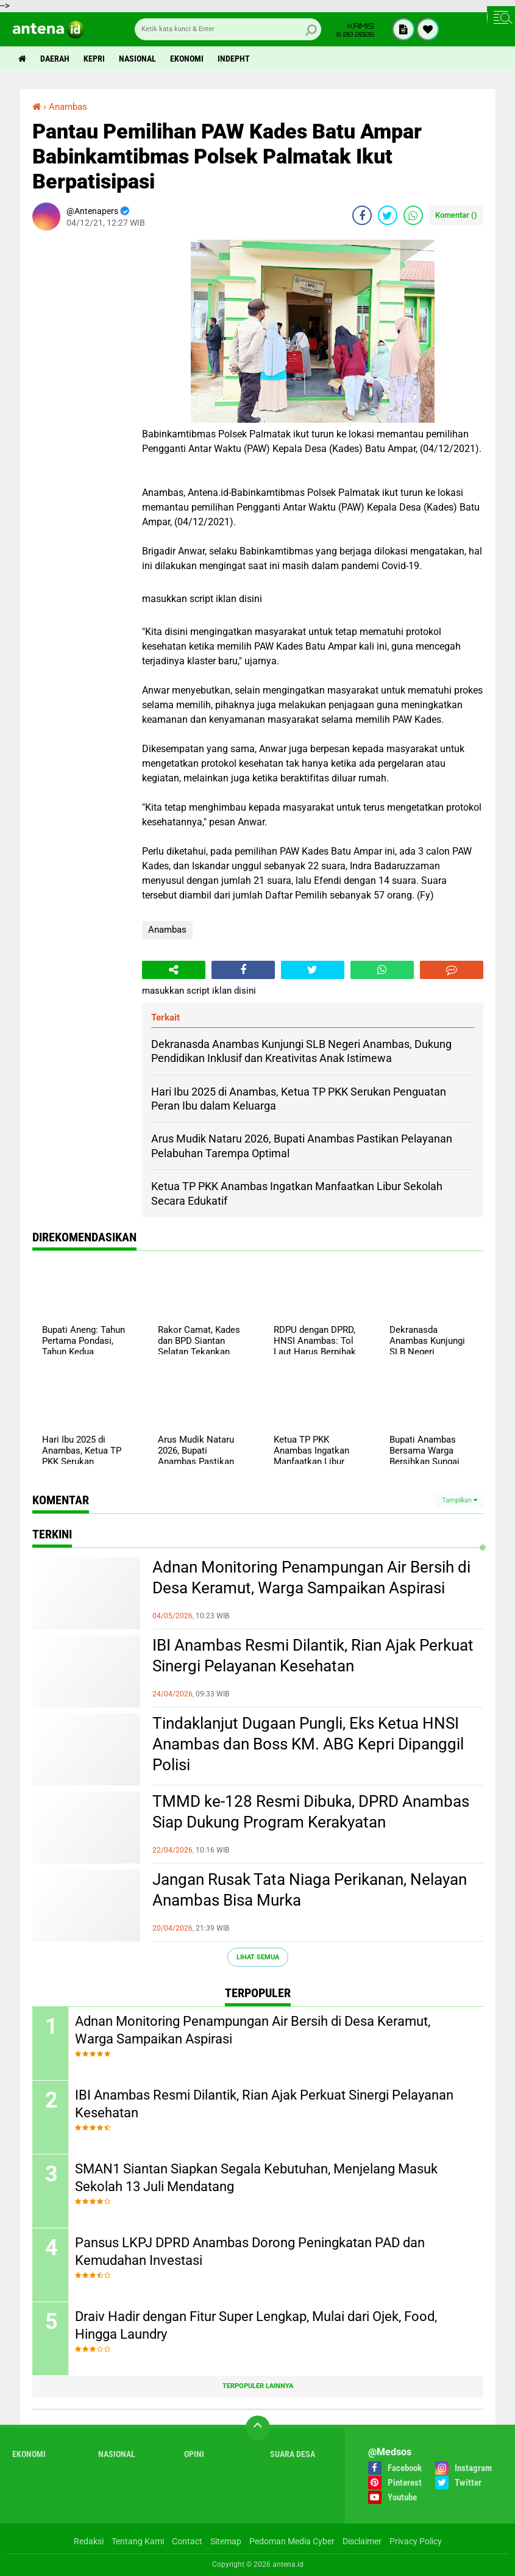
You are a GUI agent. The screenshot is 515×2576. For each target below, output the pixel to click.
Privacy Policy (415, 2541)
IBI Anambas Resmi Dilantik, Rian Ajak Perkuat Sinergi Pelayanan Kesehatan (313, 1655)
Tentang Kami (138, 2541)
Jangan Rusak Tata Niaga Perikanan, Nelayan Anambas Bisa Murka (309, 1889)
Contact (187, 2541)
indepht (234, 58)
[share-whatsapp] (413, 215)
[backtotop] (258, 2428)
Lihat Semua (257, 1957)
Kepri (94, 58)
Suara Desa (292, 2454)
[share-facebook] (362, 215)
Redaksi (89, 2541)
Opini (194, 2454)
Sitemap (225, 2541)
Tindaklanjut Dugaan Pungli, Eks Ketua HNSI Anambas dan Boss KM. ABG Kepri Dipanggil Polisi (308, 1744)
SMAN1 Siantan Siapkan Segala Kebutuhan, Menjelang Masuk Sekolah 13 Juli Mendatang (256, 2177)
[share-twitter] (387, 215)
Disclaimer (362, 2541)
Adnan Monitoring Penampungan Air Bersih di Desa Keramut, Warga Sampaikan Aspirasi (311, 1577)
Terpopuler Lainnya (257, 2386)
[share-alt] (173, 970)
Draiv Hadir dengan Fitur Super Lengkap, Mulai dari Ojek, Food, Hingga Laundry (256, 2325)
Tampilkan (459, 1500)
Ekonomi (187, 58)
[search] (228, 29)
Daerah (54, 58)
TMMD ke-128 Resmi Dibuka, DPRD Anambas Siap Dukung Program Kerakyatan (310, 1811)
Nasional (137, 58)
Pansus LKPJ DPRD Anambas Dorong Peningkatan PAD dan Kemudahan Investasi (250, 2251)
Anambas (167, 929)
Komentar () (456, 215)
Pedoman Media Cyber (292, 2541)
